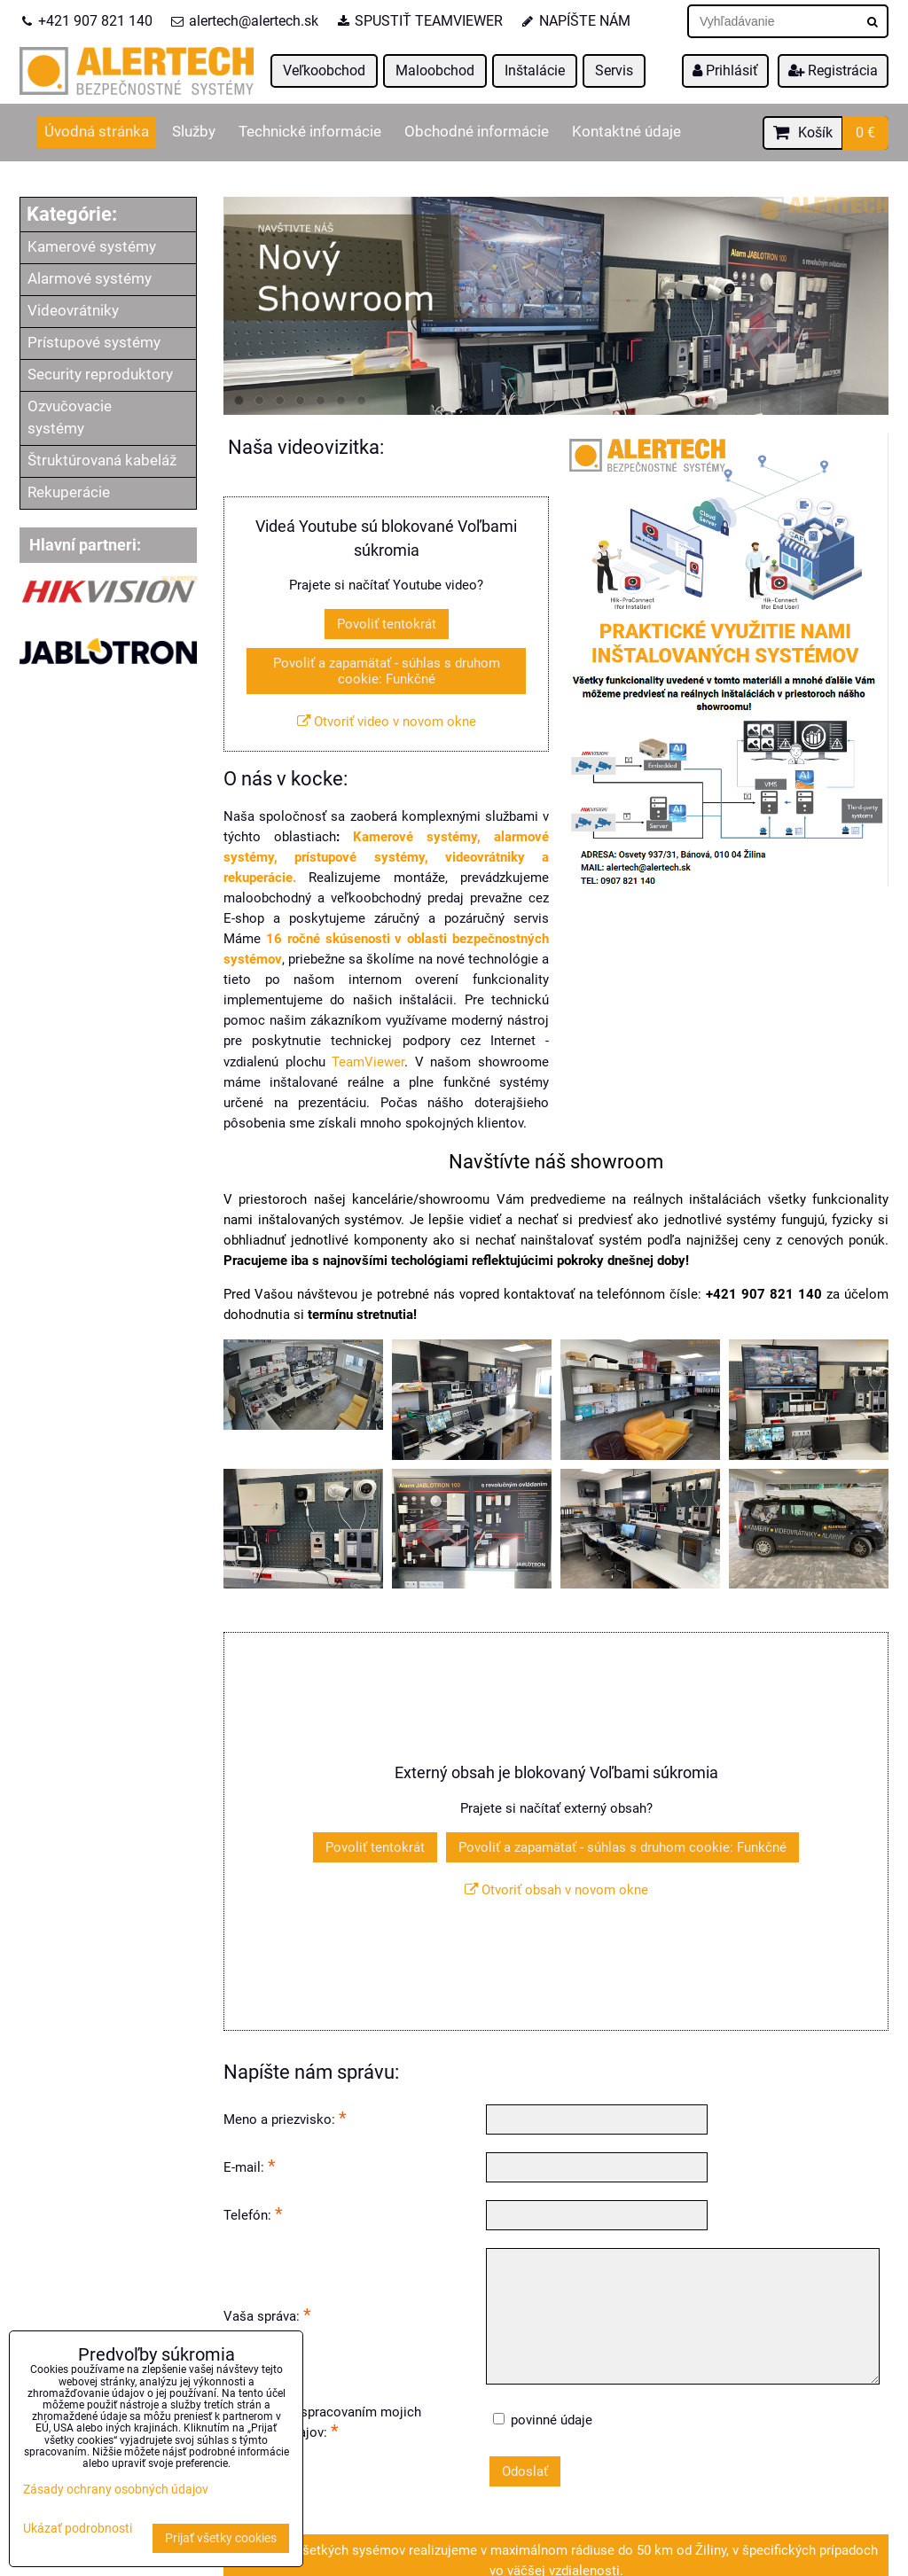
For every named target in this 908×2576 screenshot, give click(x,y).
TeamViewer (368, 1062)
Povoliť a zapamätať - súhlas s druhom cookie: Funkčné (386, 671)
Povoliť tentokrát (386, 624)
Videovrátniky (73, 310)
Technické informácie (310, 131)
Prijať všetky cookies (221, 2538)
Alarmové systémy (89, 278)
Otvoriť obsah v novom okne (556, 1890)
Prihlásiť (725, 70)
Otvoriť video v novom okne (386, 722)
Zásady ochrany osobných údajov (115, 2489)
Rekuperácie (68, 492)
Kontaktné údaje (626, 131)
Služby (193, 131)
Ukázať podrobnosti (77, 2529)
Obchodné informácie (476, 131)
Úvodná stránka (96, 131)
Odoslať (525, 2471)
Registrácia (833, 70)
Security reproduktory (100, 374)
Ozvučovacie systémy (69, 417)
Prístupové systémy (93, 342)
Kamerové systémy (91, 246)
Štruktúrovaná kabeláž (101, 460)
